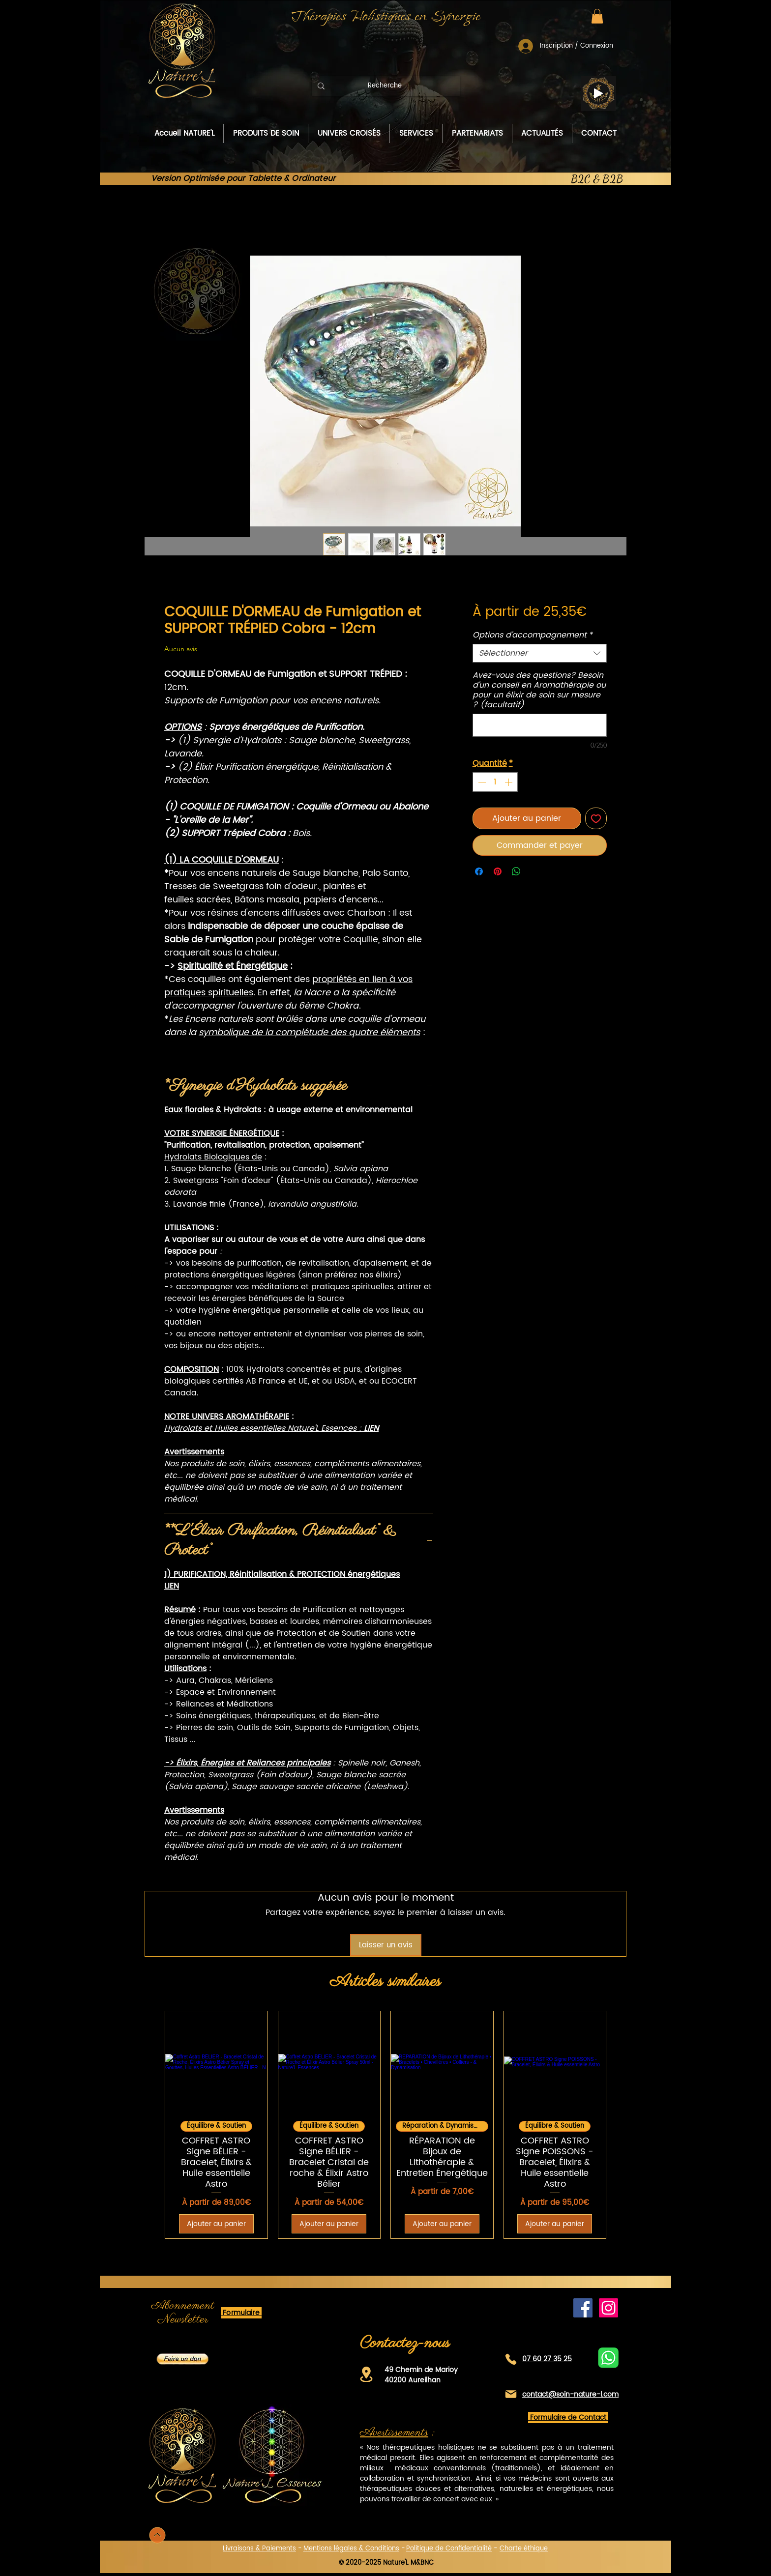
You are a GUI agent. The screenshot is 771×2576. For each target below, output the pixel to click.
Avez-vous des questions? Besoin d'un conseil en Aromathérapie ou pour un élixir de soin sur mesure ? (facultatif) (539, 690)
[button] (597, 16)
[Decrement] (481, 782)
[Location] (366, 2374)
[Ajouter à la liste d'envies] (596, 818)
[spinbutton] (495, 782)
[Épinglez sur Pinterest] (498, 871)
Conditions (382, 2549)
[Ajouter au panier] (216, 2223)
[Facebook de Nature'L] (583, 2307)
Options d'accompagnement (533, 635)
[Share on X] (535, 871)
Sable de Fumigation (208, 939)
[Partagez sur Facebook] (479, 871)
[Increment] (509, 782)
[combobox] (540, 653)
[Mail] (510, 2394)
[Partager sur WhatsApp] (516, 871)
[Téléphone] (510, 2359)
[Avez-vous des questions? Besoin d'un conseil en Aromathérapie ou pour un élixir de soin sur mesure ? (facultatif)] (539, 725)
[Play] (598, 93)
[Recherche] (384, 86)
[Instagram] (608, 2307)
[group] (385, 2125)
